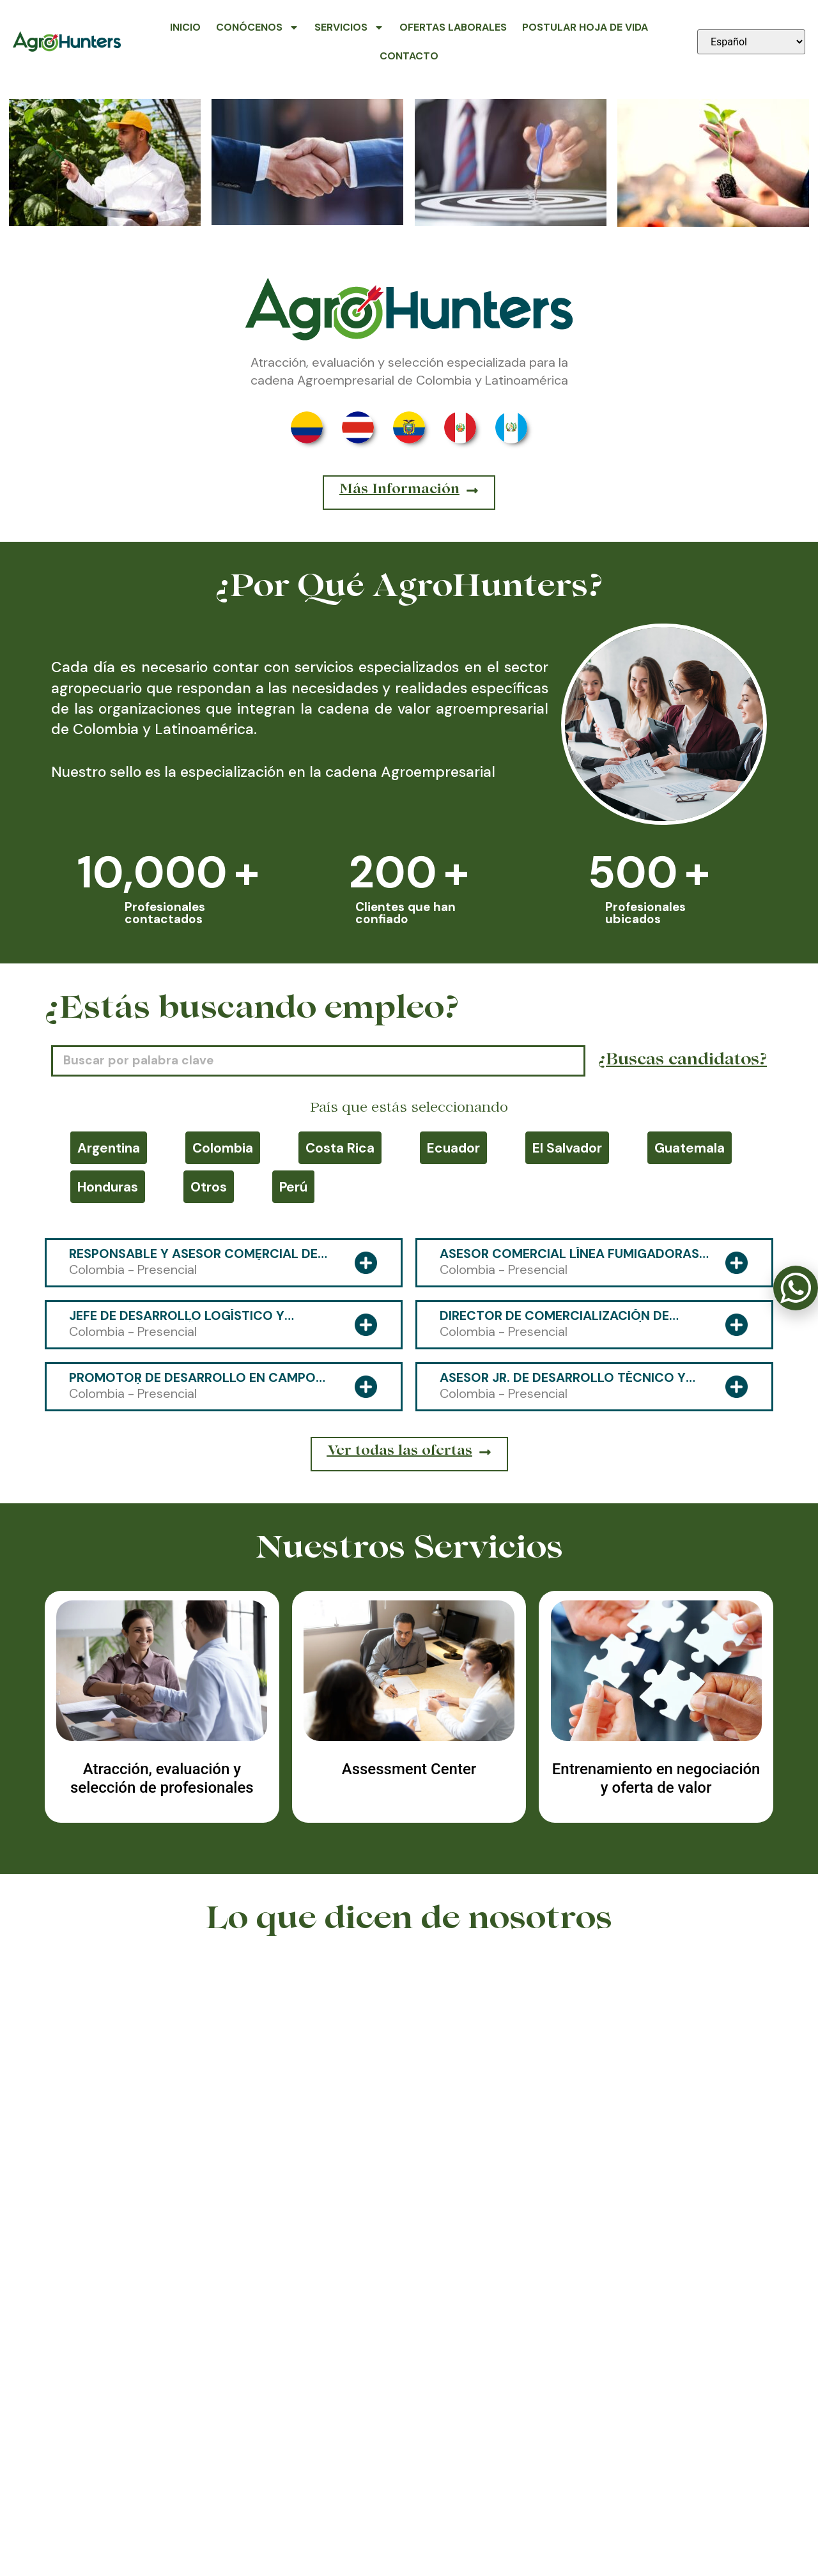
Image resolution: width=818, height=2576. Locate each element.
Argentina (108, 1147)
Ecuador (453, 1147)
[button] (400, 2258)
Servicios (349, 27)
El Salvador (567, 1147)
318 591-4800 (409, 2508)
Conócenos (257, 27)
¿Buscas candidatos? (682, 1061)
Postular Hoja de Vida (585, 27)
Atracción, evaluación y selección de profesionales (162, 1778)
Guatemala (689, 1147)
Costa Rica (339, 1147)
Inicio (185, 27)
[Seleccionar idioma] (751, 41)
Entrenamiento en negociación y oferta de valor (656, 1778)
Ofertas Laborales (453, 27)
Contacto (409, 56)
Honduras (107, 1186)
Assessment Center (409, 1769)
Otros (208, 1186)
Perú (293, 1186)
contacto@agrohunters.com (651, 2508)
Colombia (222, 1147)
